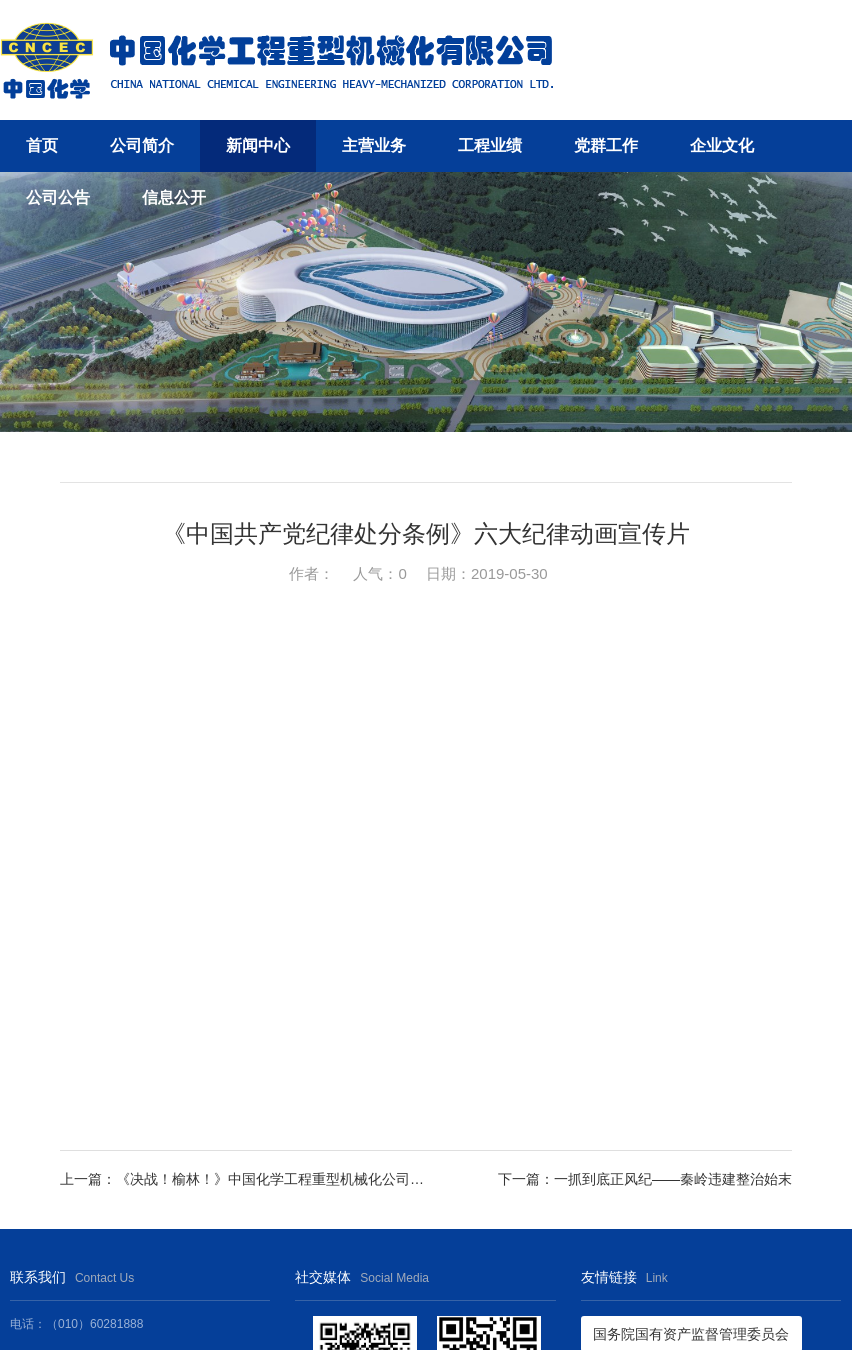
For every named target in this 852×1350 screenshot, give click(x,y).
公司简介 (142, 145)
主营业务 (374, 145)
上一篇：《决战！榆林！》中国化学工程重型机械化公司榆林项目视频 (243, 1179)
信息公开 (174, 197)
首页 (42, 145)
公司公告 (58, 197)
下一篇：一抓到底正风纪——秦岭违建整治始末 (645, 1179)
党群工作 (606, 145)
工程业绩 (490, 145)
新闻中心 (258, 145)
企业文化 (722, 145)
